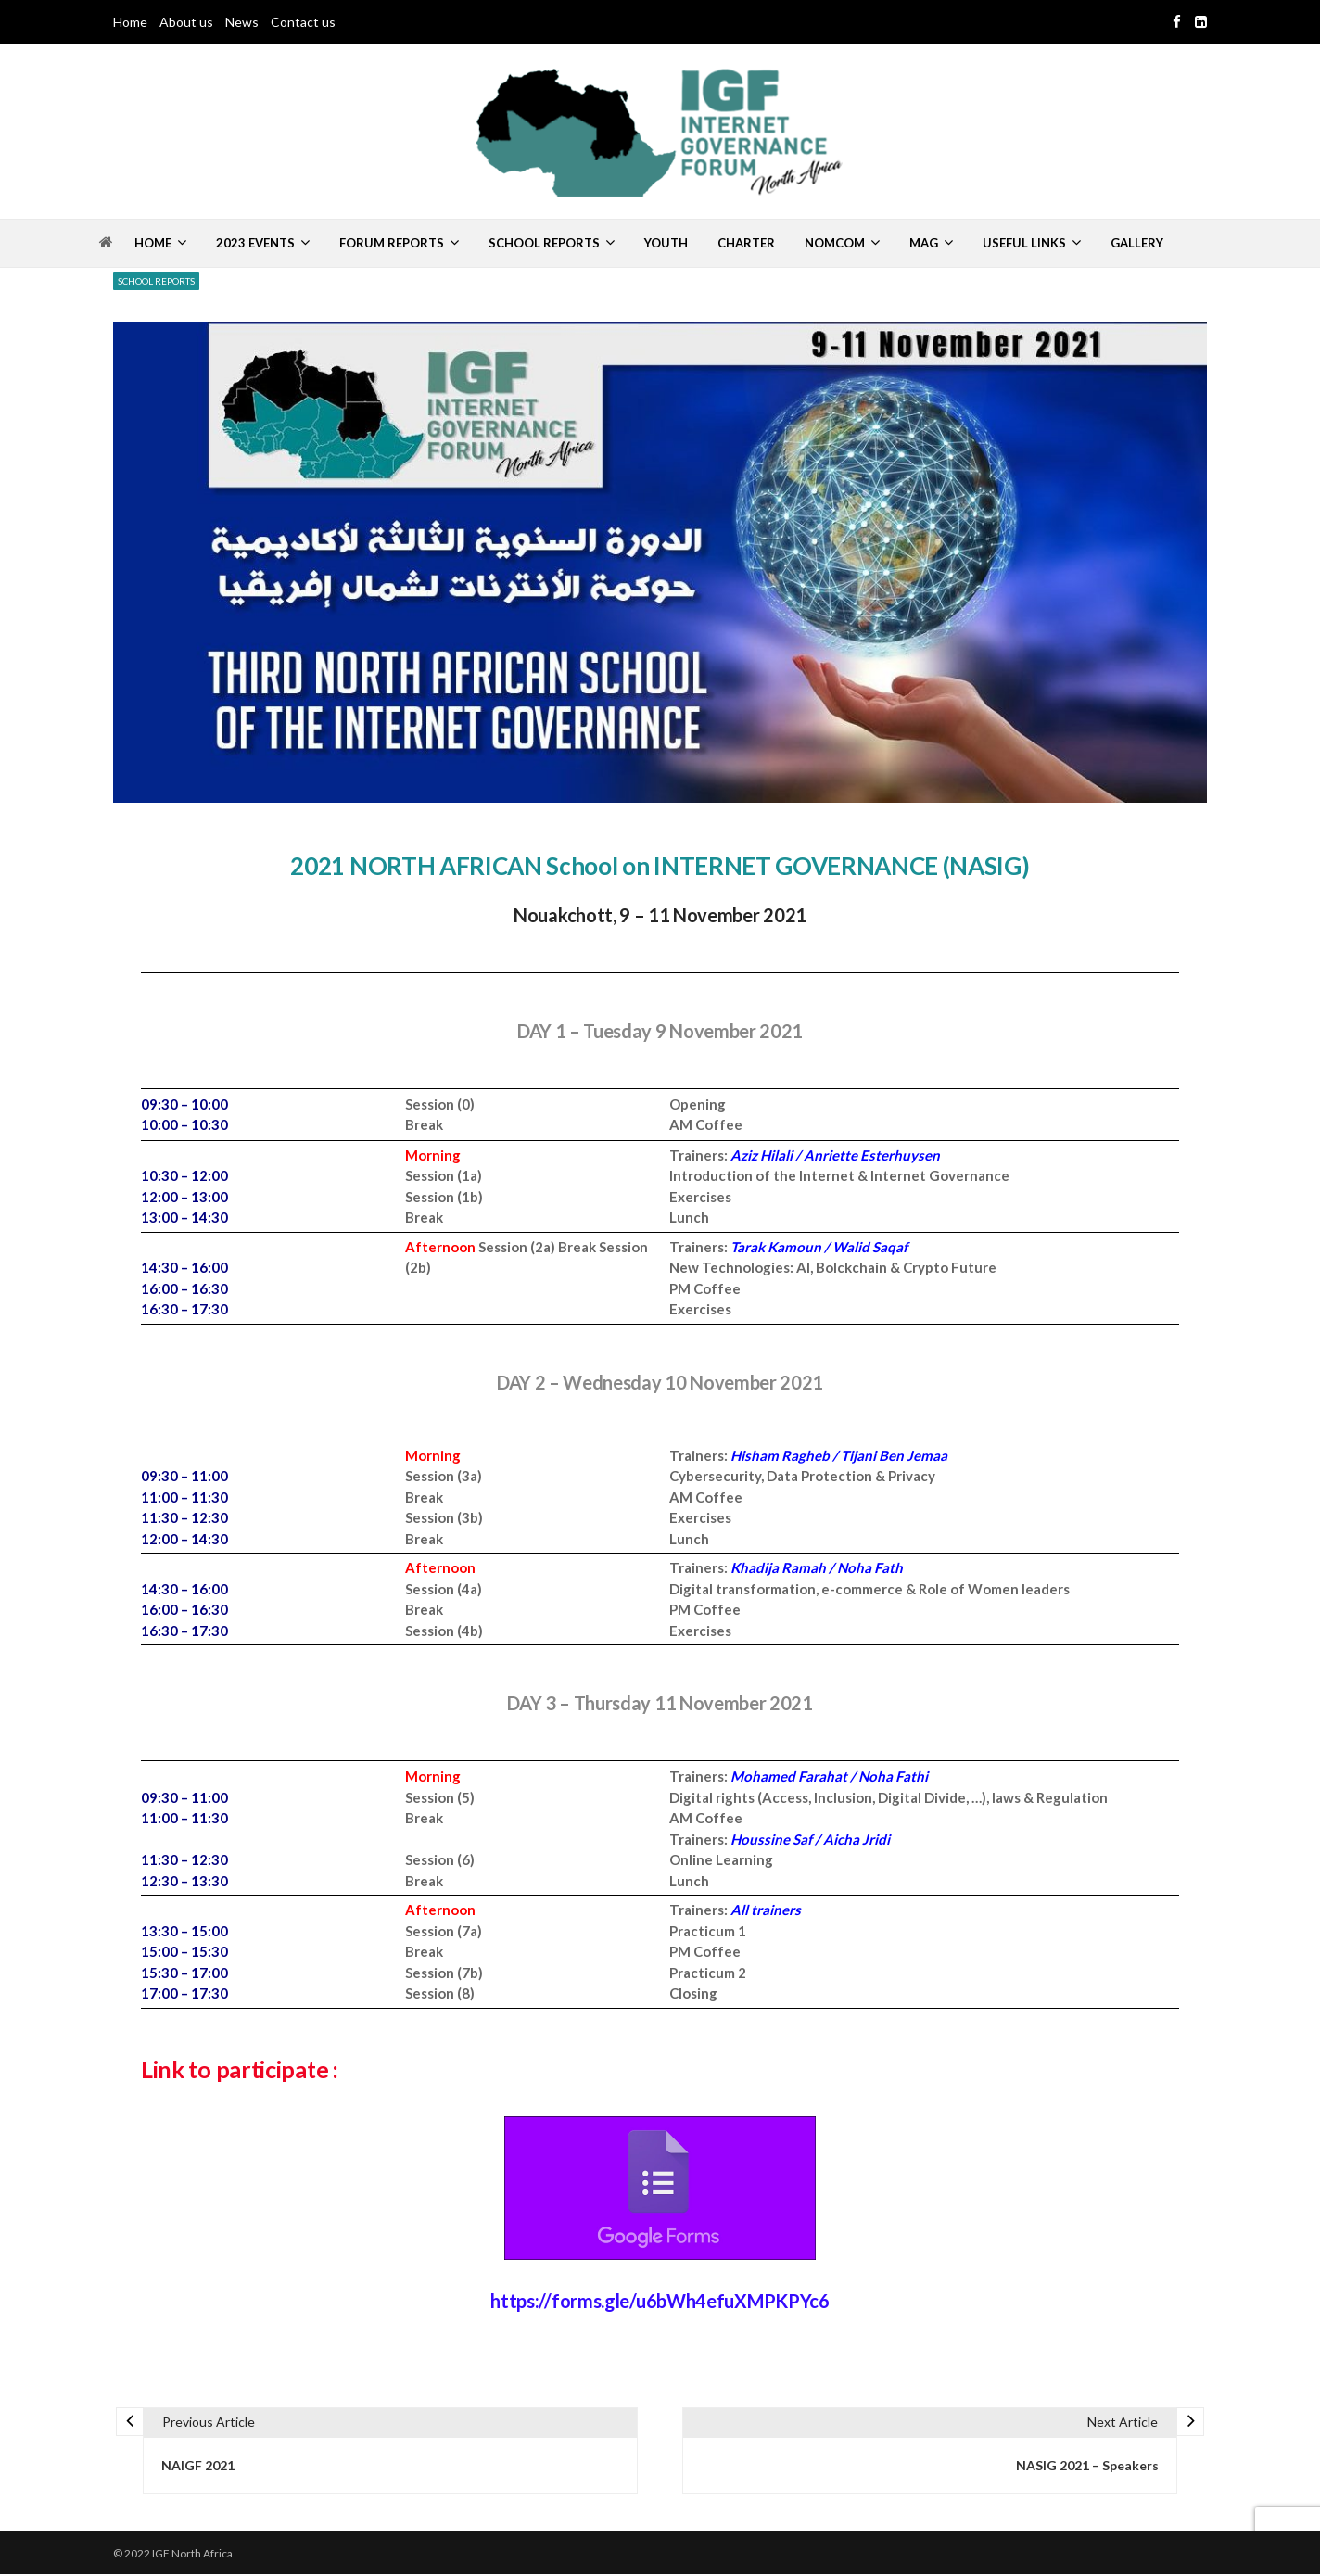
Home (130, 22)
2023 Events (255, 242)
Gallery (1137, 242)
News (242, 22)
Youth (666, 242)
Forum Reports (391, 242)
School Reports (544, 242)
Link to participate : (244, 2069)
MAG (923, 242)
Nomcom (835, 242)
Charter (746, 242)
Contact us (303, 22)
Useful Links (1024, 242)
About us (186, 22)
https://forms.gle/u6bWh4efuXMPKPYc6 (660, 2299)
